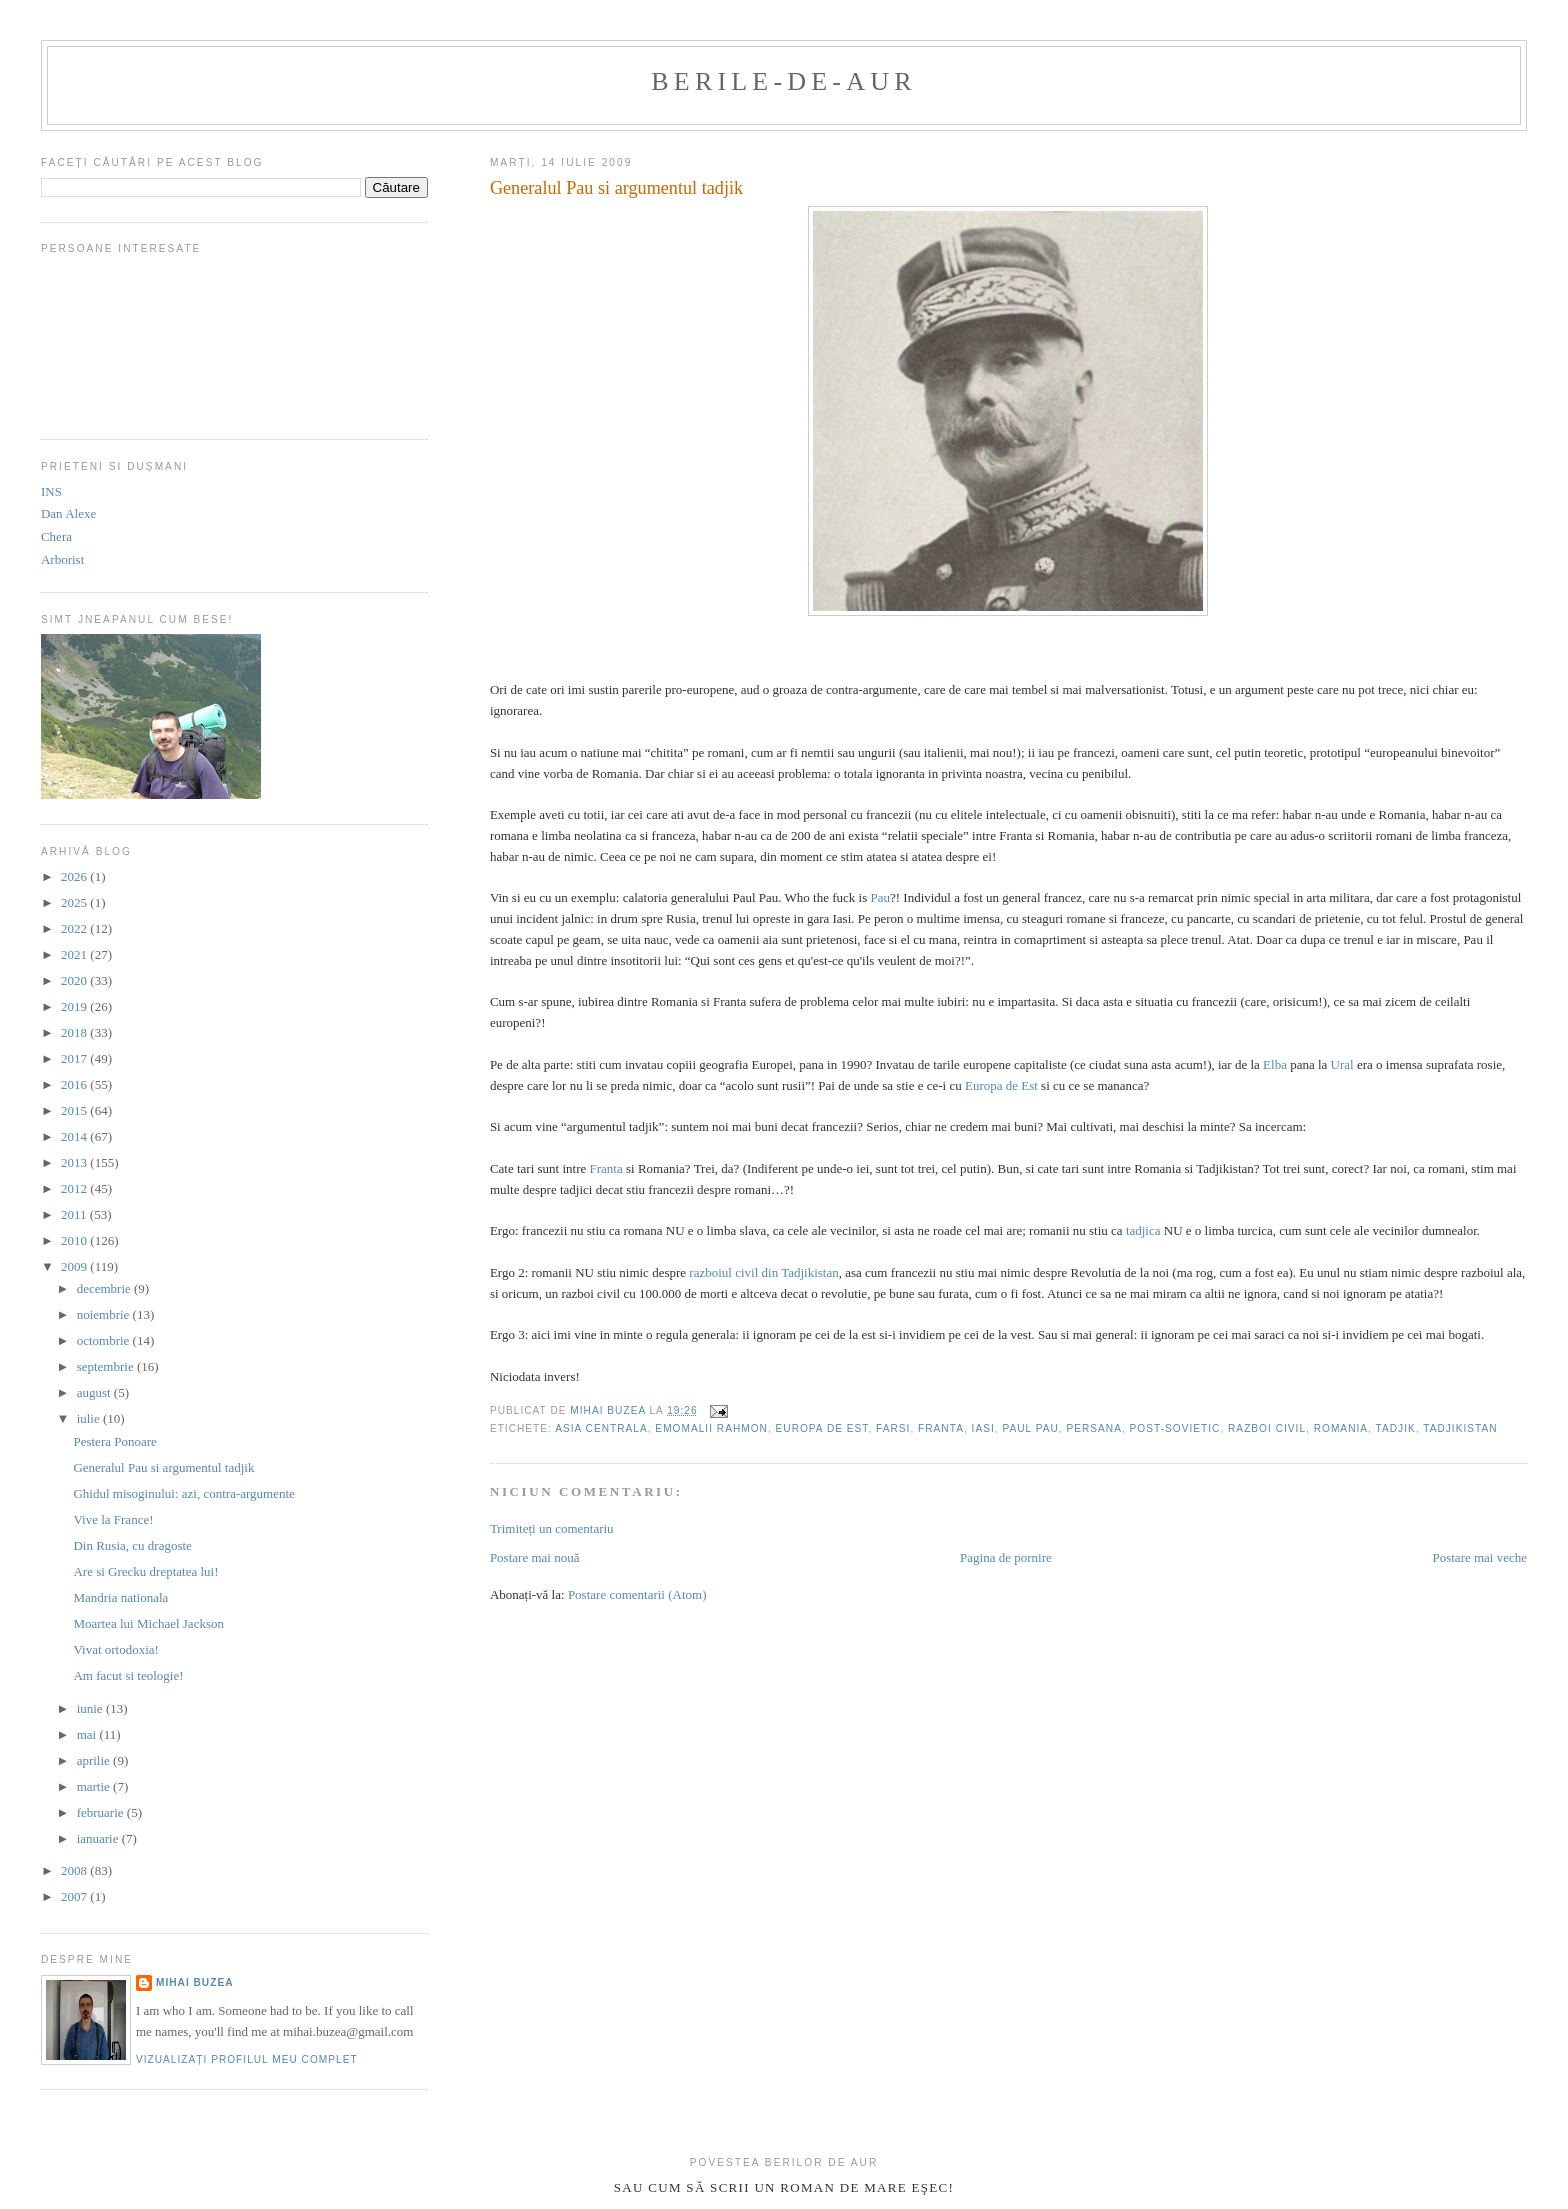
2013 (75, 1162)
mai (88, 1734)
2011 (75, 1214)
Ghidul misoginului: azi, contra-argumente (183, 1493)
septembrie (107, 1366)
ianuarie (99, 1838)
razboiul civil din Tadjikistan (763, 1272)
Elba (1275, 1064)
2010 (75, 1240)
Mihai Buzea (195, 1982)
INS (51, 491)
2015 (75, 1110)
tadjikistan (1460, 1428)
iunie (91, 1708)
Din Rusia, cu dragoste (132, 1545)
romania (1341, 1428)
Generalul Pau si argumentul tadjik (163, 1467)
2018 (75, 1032)
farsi (893, 1428)
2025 (75, 902)
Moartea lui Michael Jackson (148, 1623)
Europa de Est (1001, 1085)
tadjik (1396, 1428)
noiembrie (105, 1314)
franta (941, 1428)
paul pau (1030, 1428)
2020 (75, 980)
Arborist (62, 559)
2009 (75, 1266)
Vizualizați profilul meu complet (247, 2059)
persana (1094, 1428)
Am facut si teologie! (128, 1675)
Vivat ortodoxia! (116, 1649)
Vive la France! (113, 1519)
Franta (606, 1168)
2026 (75, 876)
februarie (102, 1812)
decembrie (105, 1288)
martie (95, 1786)
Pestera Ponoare (114, 1441)
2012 (75, 1188)
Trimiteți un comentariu (552, 1528)
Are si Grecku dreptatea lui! (145, 1571)
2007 (75, 1896)
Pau (880, 897)
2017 (75, 1058)
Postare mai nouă (535, 1557)
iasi (983, 1428)
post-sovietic (1175, 1428)
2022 (75, 928)
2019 (75, 1006)
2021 (75, 954)
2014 (75, 1136)
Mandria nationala (120, 1597)
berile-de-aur (783, 81)
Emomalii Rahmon (711, 1428)
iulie (90, 1418)
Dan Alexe (68, 513)
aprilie (95, 1760)
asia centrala (601, 1428)
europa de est (822, 1428)
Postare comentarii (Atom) (637, 1594)
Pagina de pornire (1006, 1557)
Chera (56, 536)
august (95, 1392)
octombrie (105, 1340)
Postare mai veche (1479, 1557)
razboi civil (1267, 1428)
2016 (75, 1084)
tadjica (1143, 1230)
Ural (1342, 1064)
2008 (75, 1870)
